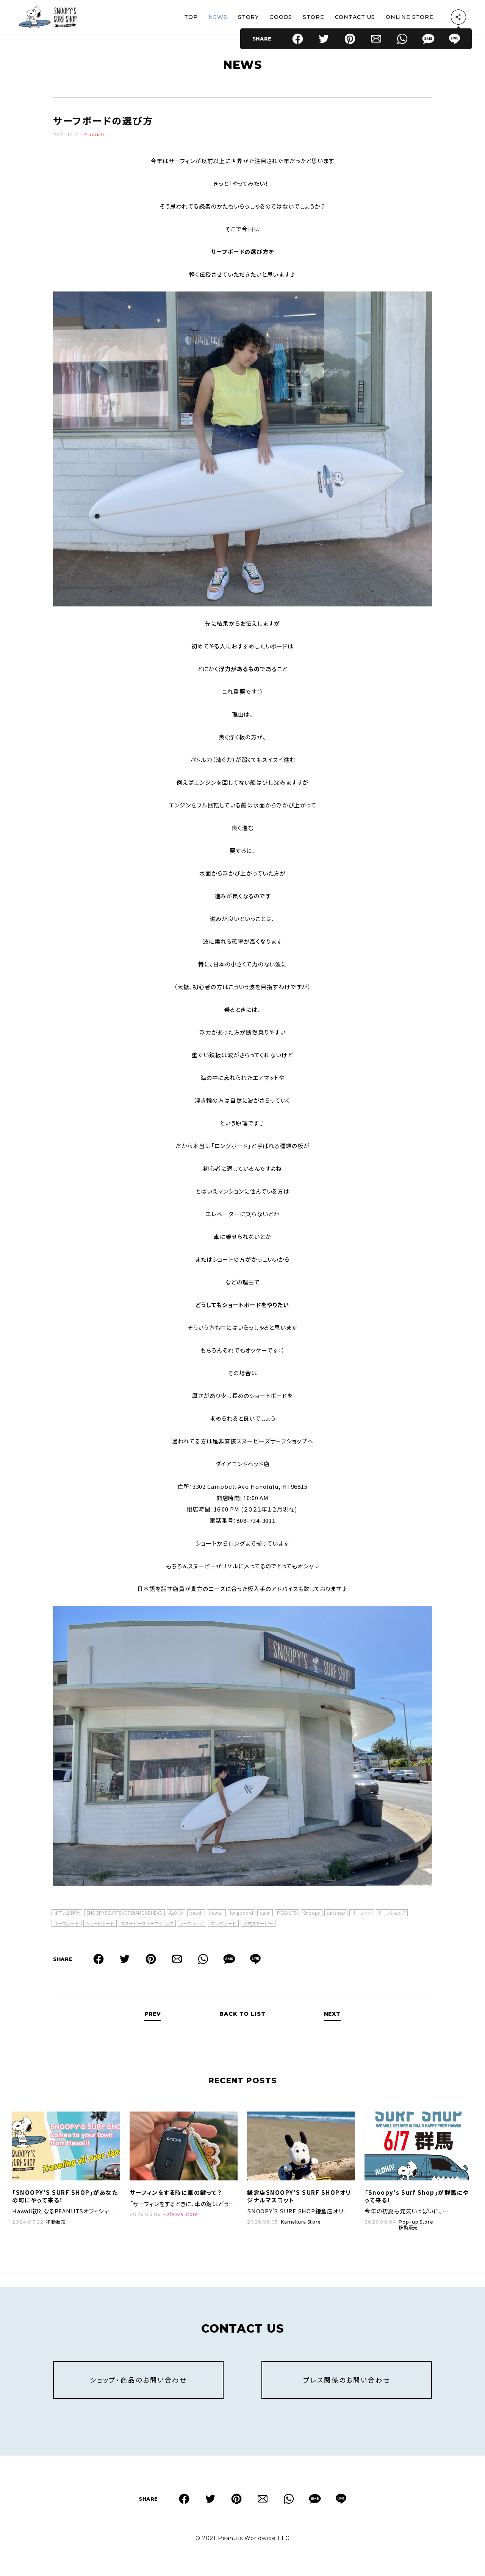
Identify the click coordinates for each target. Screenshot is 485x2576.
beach (196, 1913)
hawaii (216, 1913)
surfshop (336, 1913)
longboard (241, 1913)
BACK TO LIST (242, 2014)
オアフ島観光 (67, 1913)
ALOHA (176, 1913)
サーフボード (66, 1923)
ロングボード (223, 1923)
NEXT (332, 2014)
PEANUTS (287, 1913)
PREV (152, 2014)
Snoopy (311, 1913)
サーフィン (362, 1913)
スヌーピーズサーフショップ (147, 1923)
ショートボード (100, 1923)
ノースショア (192, 1923)
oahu (265, 1913)
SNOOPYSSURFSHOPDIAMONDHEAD (124, 1913)
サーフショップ (392, 1913)
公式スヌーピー (258, 1923)
